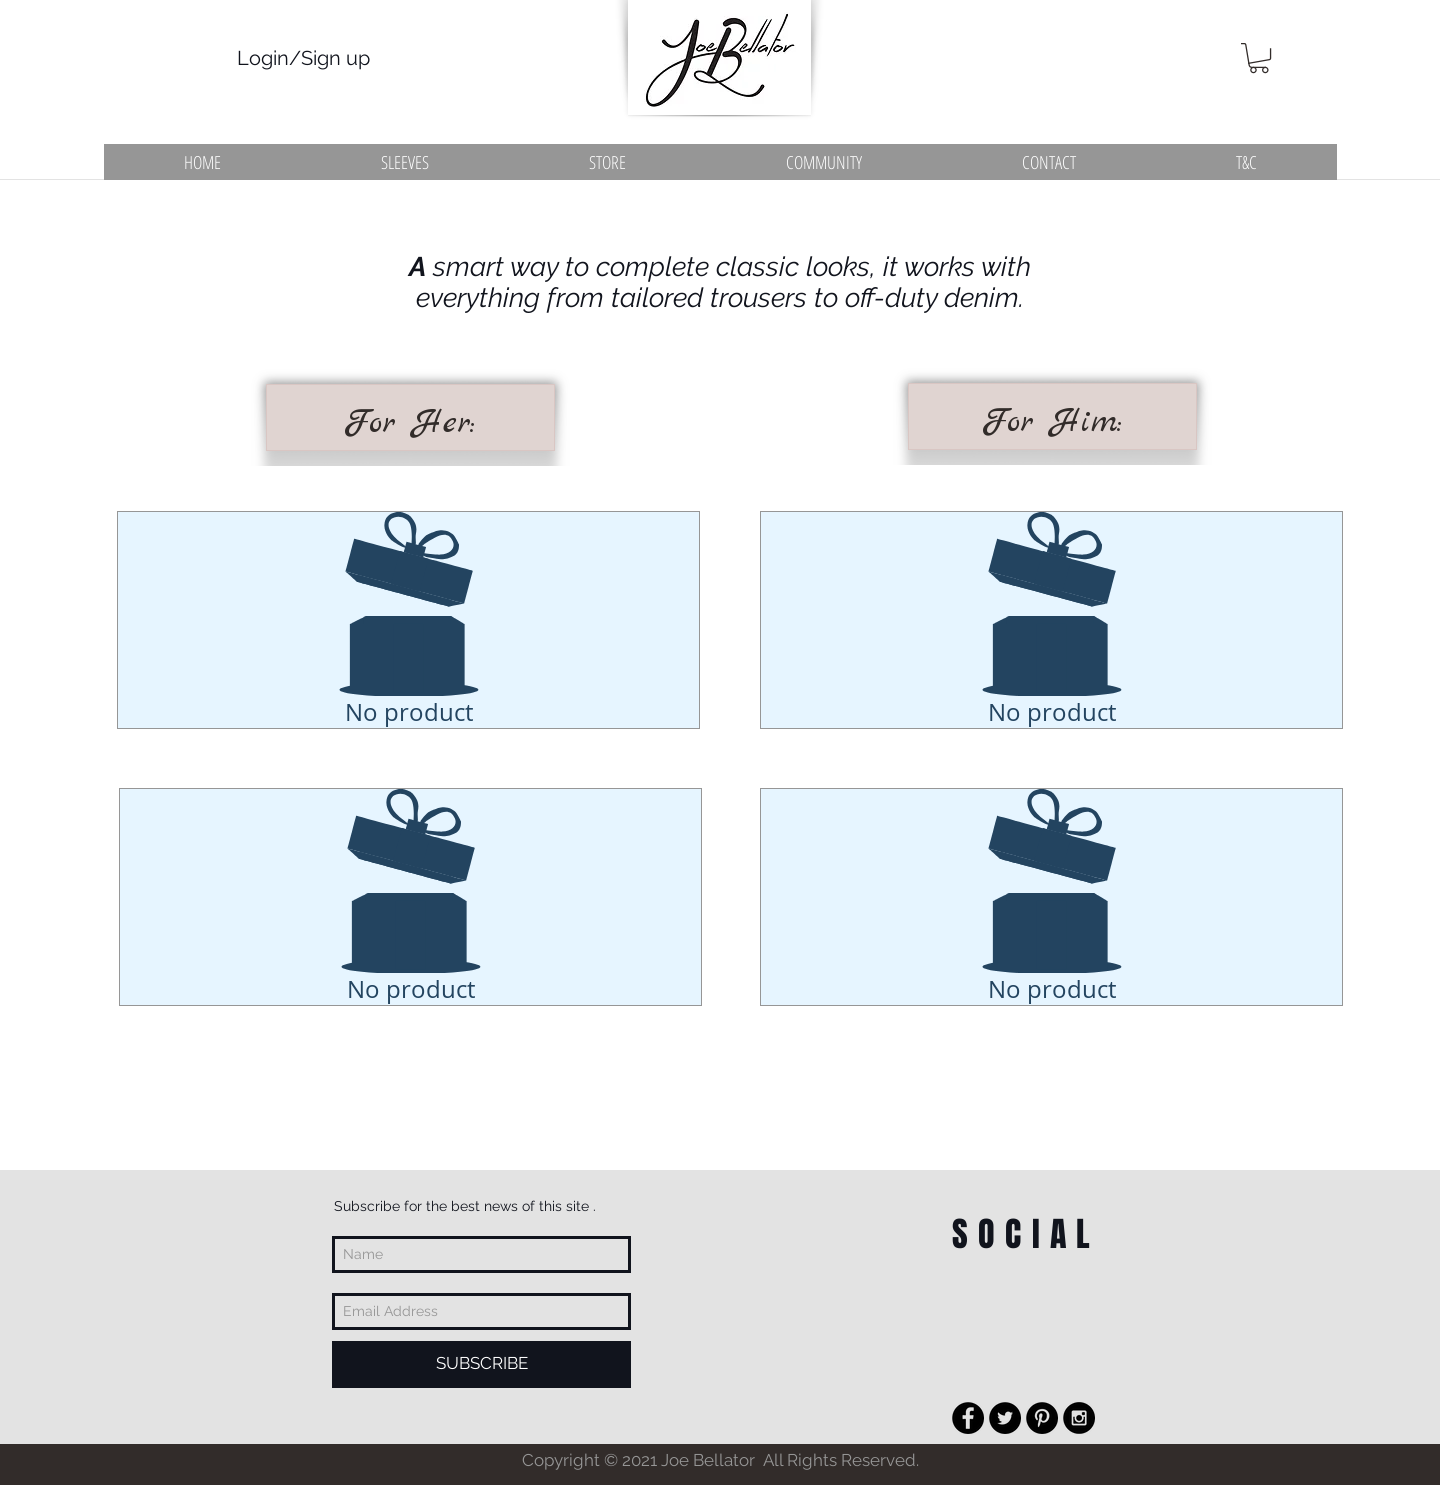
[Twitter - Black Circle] (1005, 1418)
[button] (1259, 58)
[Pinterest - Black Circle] (1042, 1418)
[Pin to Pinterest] (413, 753)
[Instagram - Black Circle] (1079, 1418)
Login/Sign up (303, 58)
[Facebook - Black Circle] (968, 1418)
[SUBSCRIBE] (481, 1364)
